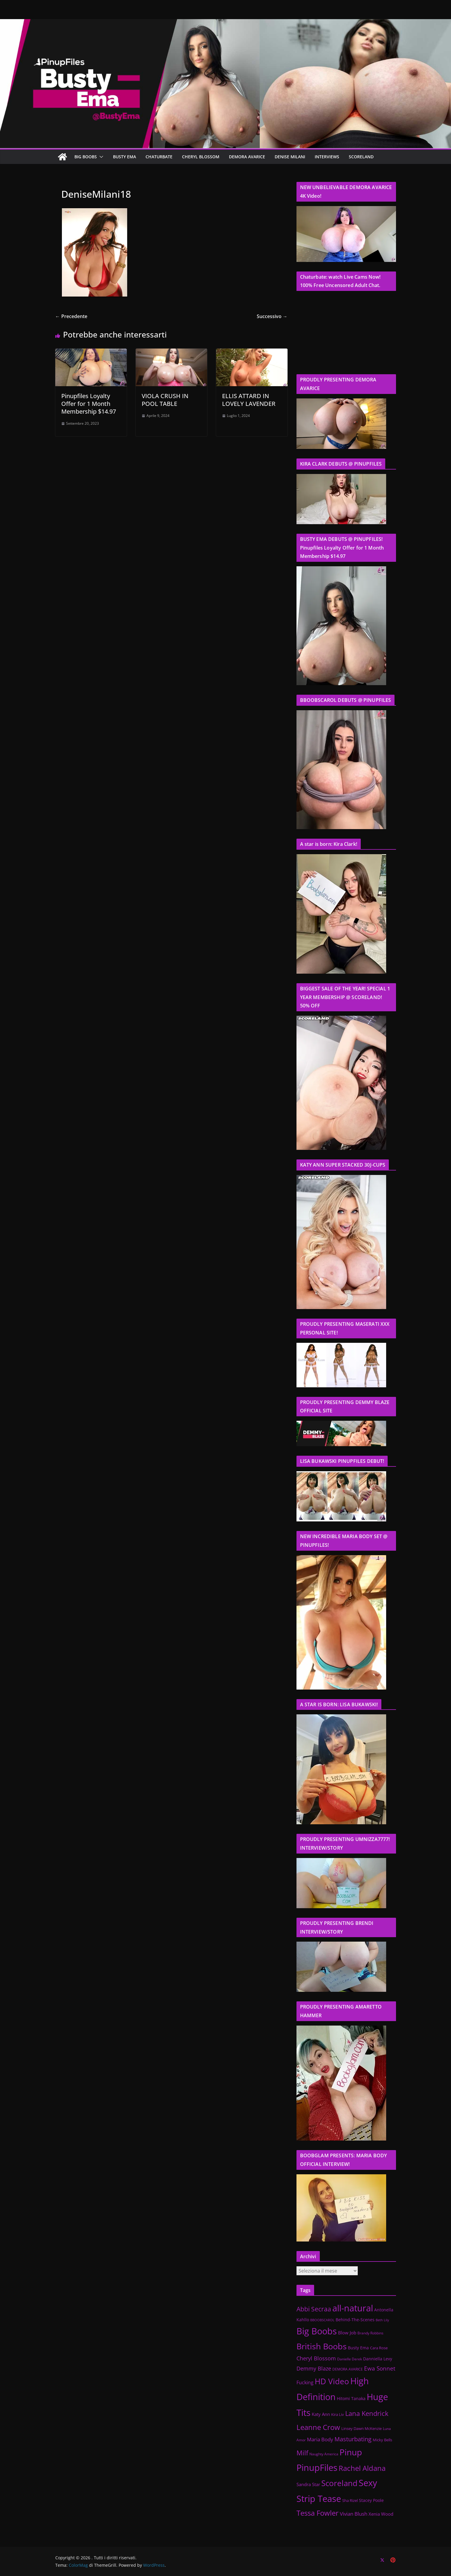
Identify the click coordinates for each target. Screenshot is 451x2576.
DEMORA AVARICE (247, 156)
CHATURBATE (159, 156)
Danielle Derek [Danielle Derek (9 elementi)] (349, 2359)
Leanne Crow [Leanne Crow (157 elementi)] (318, 2427)
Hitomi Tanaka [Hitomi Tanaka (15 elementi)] (351, 2398)
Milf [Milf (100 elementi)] (302, 2452)
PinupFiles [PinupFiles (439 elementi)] (316, 2467)
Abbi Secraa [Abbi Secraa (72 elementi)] (313, 2309)
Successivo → (272, 316)
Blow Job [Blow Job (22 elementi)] (347, 2333)
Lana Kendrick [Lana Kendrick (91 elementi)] (367, 2413)
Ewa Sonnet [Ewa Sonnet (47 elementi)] (379, 2368)
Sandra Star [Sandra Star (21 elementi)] (308, 2484)
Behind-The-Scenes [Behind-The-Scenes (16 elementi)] (355, 2319)
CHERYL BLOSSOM (200, 156)
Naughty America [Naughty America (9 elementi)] (323, 2454)
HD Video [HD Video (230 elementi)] (332, 2381)
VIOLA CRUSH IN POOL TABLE (165, 400)
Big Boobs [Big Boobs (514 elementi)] (316, 2331)
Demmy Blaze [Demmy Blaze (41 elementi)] (313, 2368)
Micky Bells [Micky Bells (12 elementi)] (382, 2439)
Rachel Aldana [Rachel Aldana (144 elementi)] (362, 2468)
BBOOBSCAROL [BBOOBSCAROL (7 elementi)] (322, 2320)
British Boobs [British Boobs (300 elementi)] (321, 2346)
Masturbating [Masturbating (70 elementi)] (352, 2439)
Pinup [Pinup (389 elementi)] (351, 2452)
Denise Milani (290, 156)
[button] (100, 157)
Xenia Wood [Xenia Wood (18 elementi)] (381, 2514)
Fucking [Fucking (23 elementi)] (305, 2382)
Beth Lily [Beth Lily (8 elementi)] (382, 2320)
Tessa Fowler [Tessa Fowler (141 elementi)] (317, 2513)
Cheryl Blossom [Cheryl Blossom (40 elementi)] (316, 2358)
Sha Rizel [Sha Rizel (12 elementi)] (350, 2500)
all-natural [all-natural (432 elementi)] (352, 2308)
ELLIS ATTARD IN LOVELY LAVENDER (249, 400)
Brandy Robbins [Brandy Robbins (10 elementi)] (370, 2333)
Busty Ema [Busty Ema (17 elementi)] (358, 2348)
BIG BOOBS (85, 156)
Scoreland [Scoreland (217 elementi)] (339, 2483)
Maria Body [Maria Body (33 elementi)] (320, 2439)
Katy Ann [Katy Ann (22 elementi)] (321, 2414)
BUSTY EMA (124, 156)
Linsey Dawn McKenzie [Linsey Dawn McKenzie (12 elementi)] (361, 2428)
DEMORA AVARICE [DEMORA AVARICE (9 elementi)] (347, 2369)
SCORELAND (361, 156)
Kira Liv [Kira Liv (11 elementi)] (337, 2414)
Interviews (327, 156)
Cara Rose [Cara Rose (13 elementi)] (379, 2348)
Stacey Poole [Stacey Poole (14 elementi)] (371, 2500)
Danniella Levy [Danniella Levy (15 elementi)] (377, 2359)
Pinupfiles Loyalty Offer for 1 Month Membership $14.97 (88, 403)
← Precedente (71, 316)
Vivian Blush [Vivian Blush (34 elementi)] (353, 2513)
